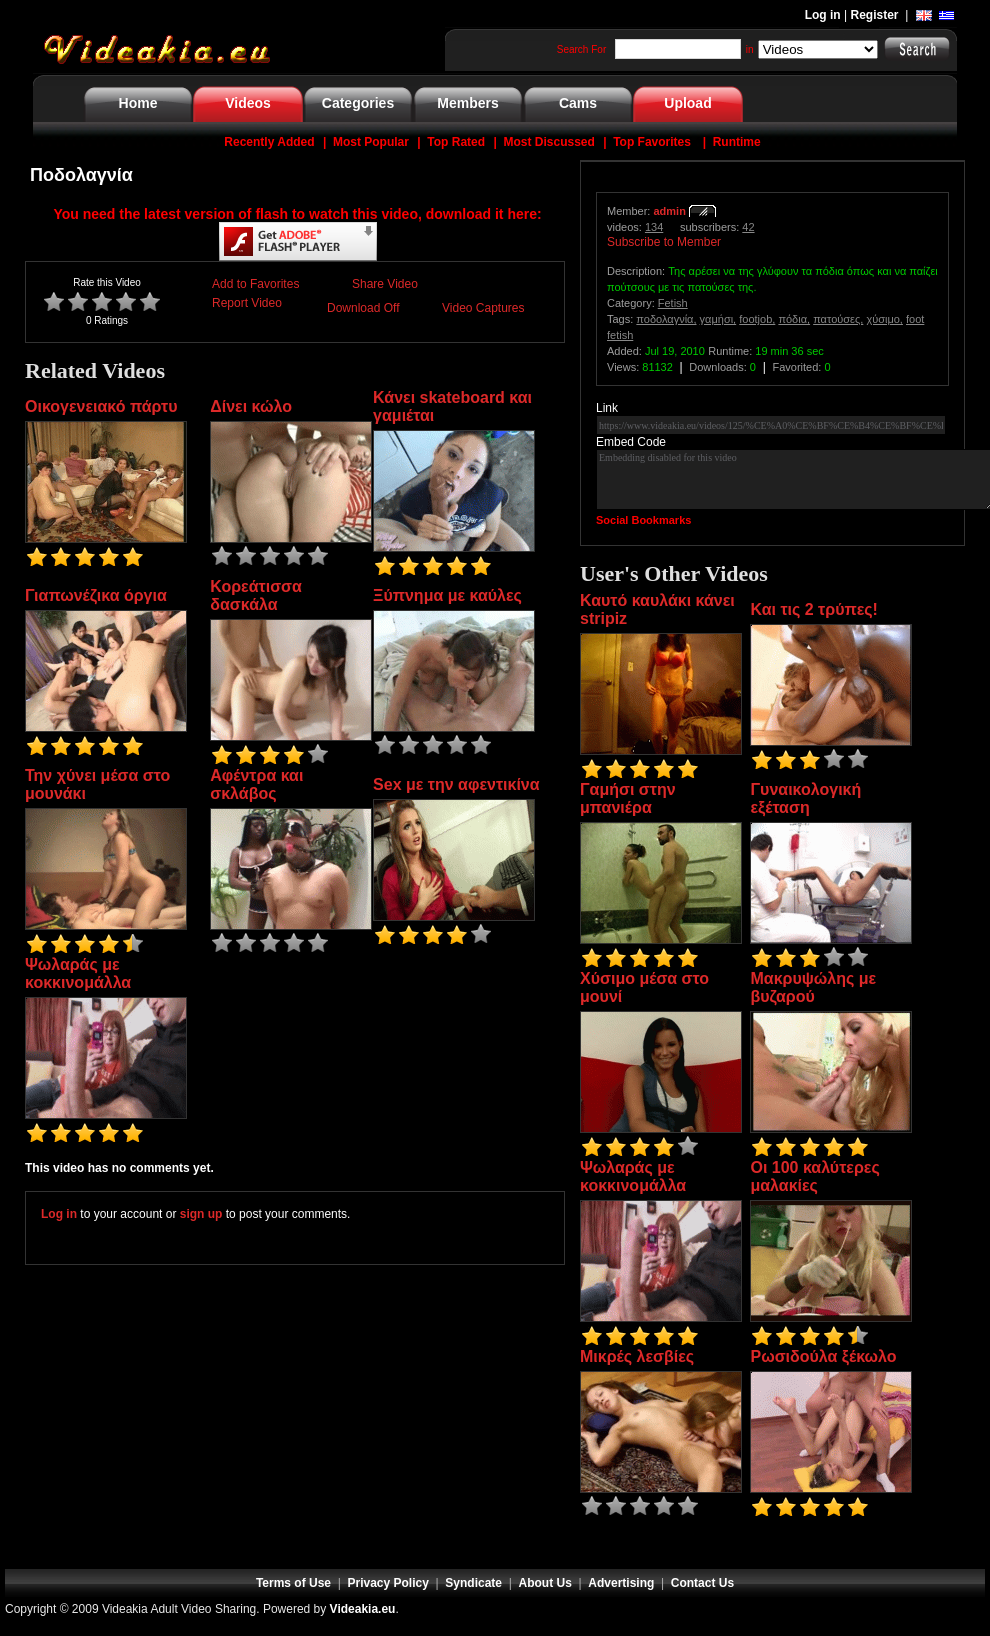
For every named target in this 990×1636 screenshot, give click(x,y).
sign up (201, 1214)
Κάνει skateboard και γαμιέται (452, 406)
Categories (358, 103)
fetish (620, 335)
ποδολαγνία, (666, 319)
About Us (545, 1583)
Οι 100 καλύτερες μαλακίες (814, 1176)
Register (875, 15)
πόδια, (794, 319)
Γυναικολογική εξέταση (805, 798)
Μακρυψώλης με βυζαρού (813, 987)
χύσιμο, (884, 319)
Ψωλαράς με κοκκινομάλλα (78, 973)
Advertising (621, 1583)
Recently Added (269, 142)
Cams (578, 103)
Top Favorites (652, 142)
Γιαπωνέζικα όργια (96, 595)
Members (467, 103)
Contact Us (702, 1583)
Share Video (385, 284)
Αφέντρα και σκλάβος (256, 784)
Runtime (737, 142)
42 (748, 227)
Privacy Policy (388, 1583)
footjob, (757, 319)
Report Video (247, 303)
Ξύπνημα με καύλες (447, 595)
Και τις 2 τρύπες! (813, 609)
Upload (687, 103)
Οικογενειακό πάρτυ (101, 406)
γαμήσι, (718, 319)
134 (654, 227)
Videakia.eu (363, 1609)
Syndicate (473, 1583)
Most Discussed (548, 142)
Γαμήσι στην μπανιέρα (628, 798)
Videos (248, 103)
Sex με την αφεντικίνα (456, 784)
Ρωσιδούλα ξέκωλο (823, 1356)
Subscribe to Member (664, 242)
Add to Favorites (255, 284)
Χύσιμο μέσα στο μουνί (644, 987)
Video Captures (483, 308)
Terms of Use (293, 1583)
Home (138, 103)
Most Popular (371, 142)
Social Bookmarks (643, 520)
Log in (823, 15)
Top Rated (456, 142)
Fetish (673, 303)
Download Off (363, 308)
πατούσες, (838, 319)
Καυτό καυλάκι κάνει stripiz (657, 609)
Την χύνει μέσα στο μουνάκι (97, 784)
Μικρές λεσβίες (637, 1356)
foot (915, 319)
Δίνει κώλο (251, 406)
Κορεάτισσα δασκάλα (256, 595)
